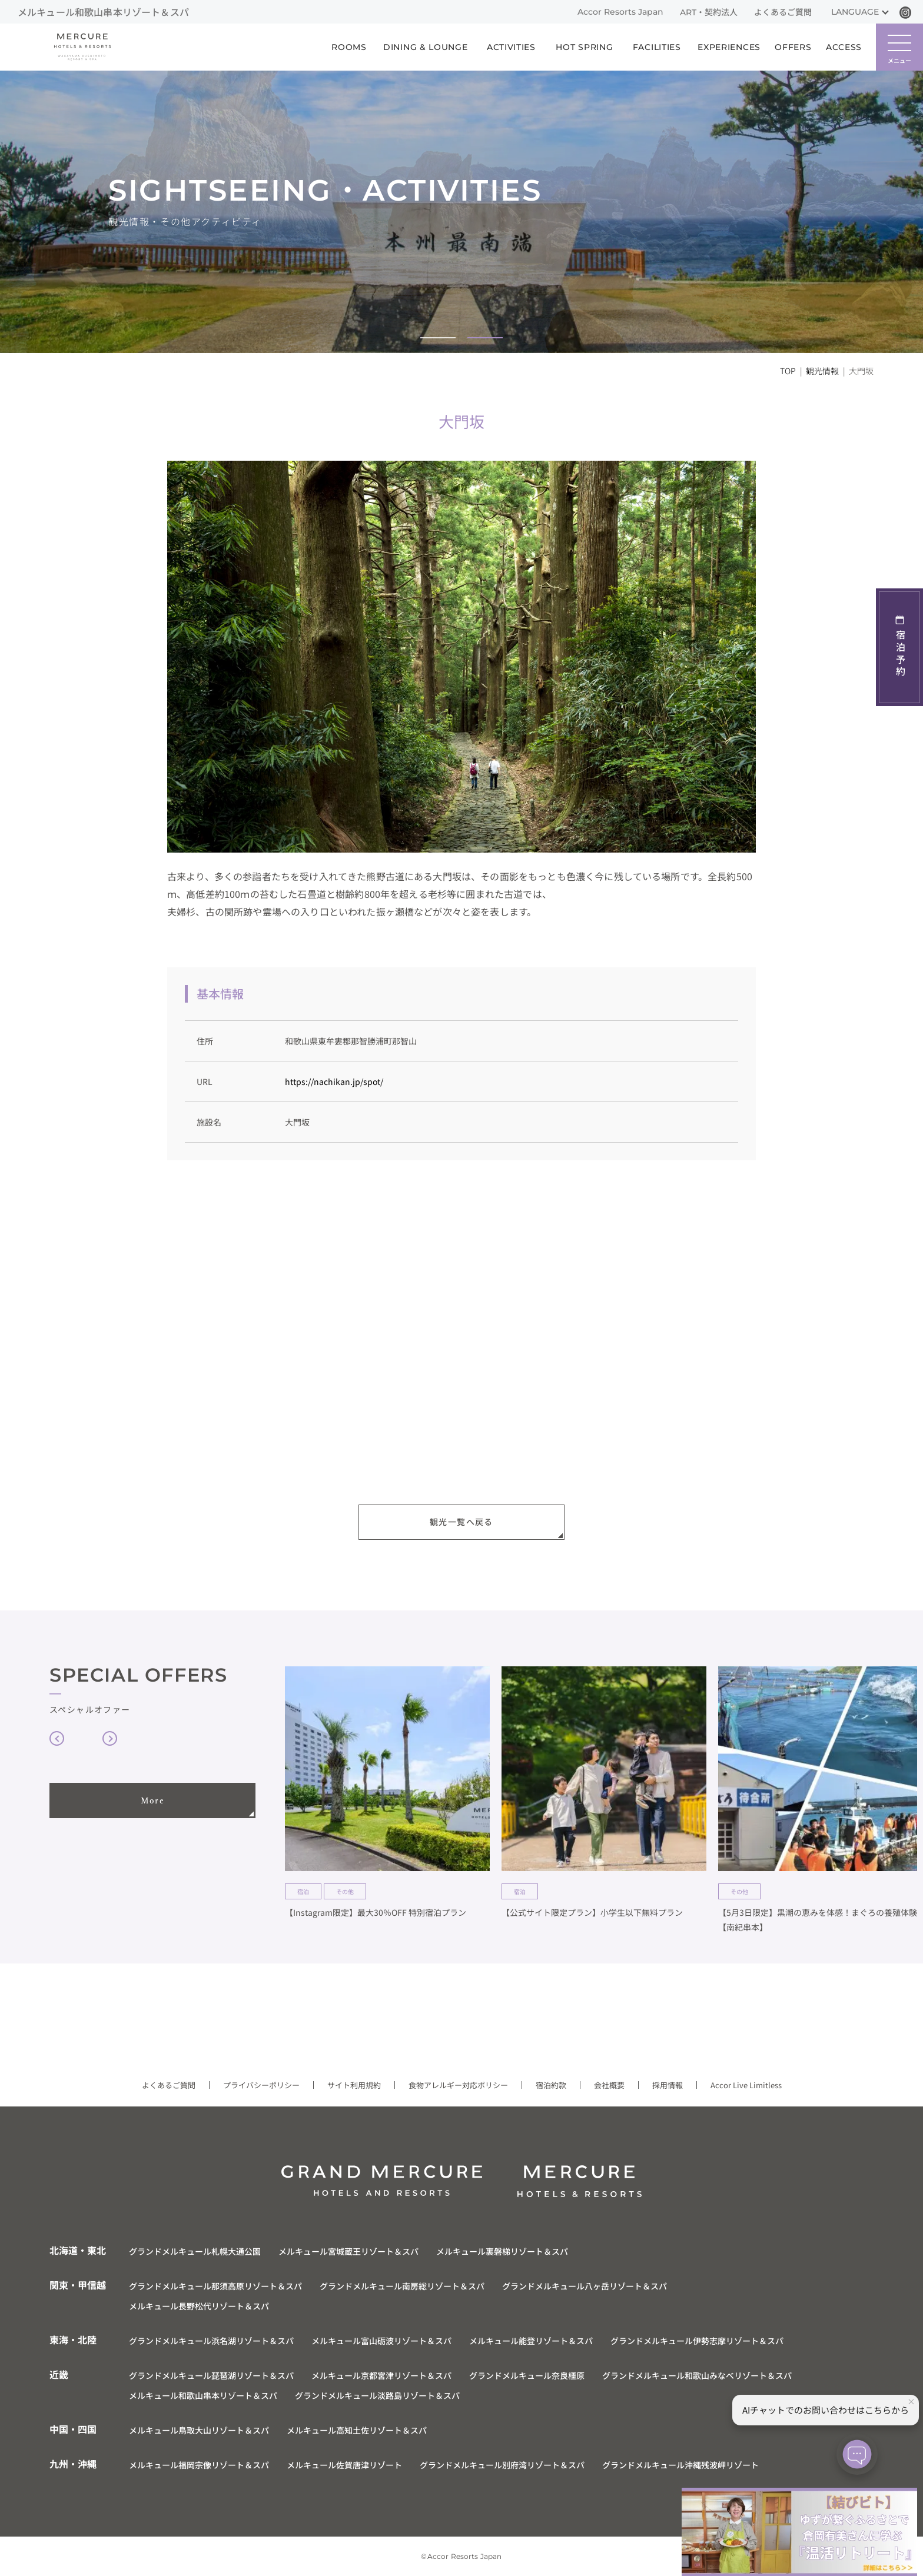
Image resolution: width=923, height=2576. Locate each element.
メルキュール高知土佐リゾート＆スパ (357, 2430)
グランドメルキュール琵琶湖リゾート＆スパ (211, 2375)
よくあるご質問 (783, 12)
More (153, 1801)
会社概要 (609, 2085)
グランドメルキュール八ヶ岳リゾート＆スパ (584, 2286)
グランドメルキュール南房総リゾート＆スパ (402, 2286)
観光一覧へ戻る (461, 1522)
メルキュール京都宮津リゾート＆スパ (381, 2375)
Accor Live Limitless (746, 2085)
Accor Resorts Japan (620, 11)
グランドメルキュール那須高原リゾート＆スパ (215, 2286)
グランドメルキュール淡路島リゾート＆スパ (377, 2395)
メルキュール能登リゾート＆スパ (531, 2341)
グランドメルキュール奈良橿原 (527, 2375)
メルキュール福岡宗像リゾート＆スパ (199, 2465)
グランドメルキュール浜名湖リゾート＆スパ (211, 2341)
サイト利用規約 (354, 2085)
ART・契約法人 (709, 12)
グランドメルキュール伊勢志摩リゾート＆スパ (696, 2341)
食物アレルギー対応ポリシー (458, 2085)
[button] (438, 337)
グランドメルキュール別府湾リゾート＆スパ (502, 2465)
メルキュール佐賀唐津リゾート (344, 2465)
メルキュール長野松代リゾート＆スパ (199, 2306)
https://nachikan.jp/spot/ (334, 1081)
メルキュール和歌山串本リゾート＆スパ (203, 2395)
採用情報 (667, 2085)
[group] (387, 1800)
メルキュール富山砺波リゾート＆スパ (381, 2341)
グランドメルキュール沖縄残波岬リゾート (680, 2465)
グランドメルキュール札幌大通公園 (195, 2251)
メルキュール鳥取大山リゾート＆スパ (199, 2430)
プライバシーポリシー (261, 2085)
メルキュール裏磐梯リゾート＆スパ (502, 2251)
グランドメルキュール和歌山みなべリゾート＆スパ (697, 2375)
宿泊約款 (551, 2085)
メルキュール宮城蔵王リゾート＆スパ (348, 2251)
